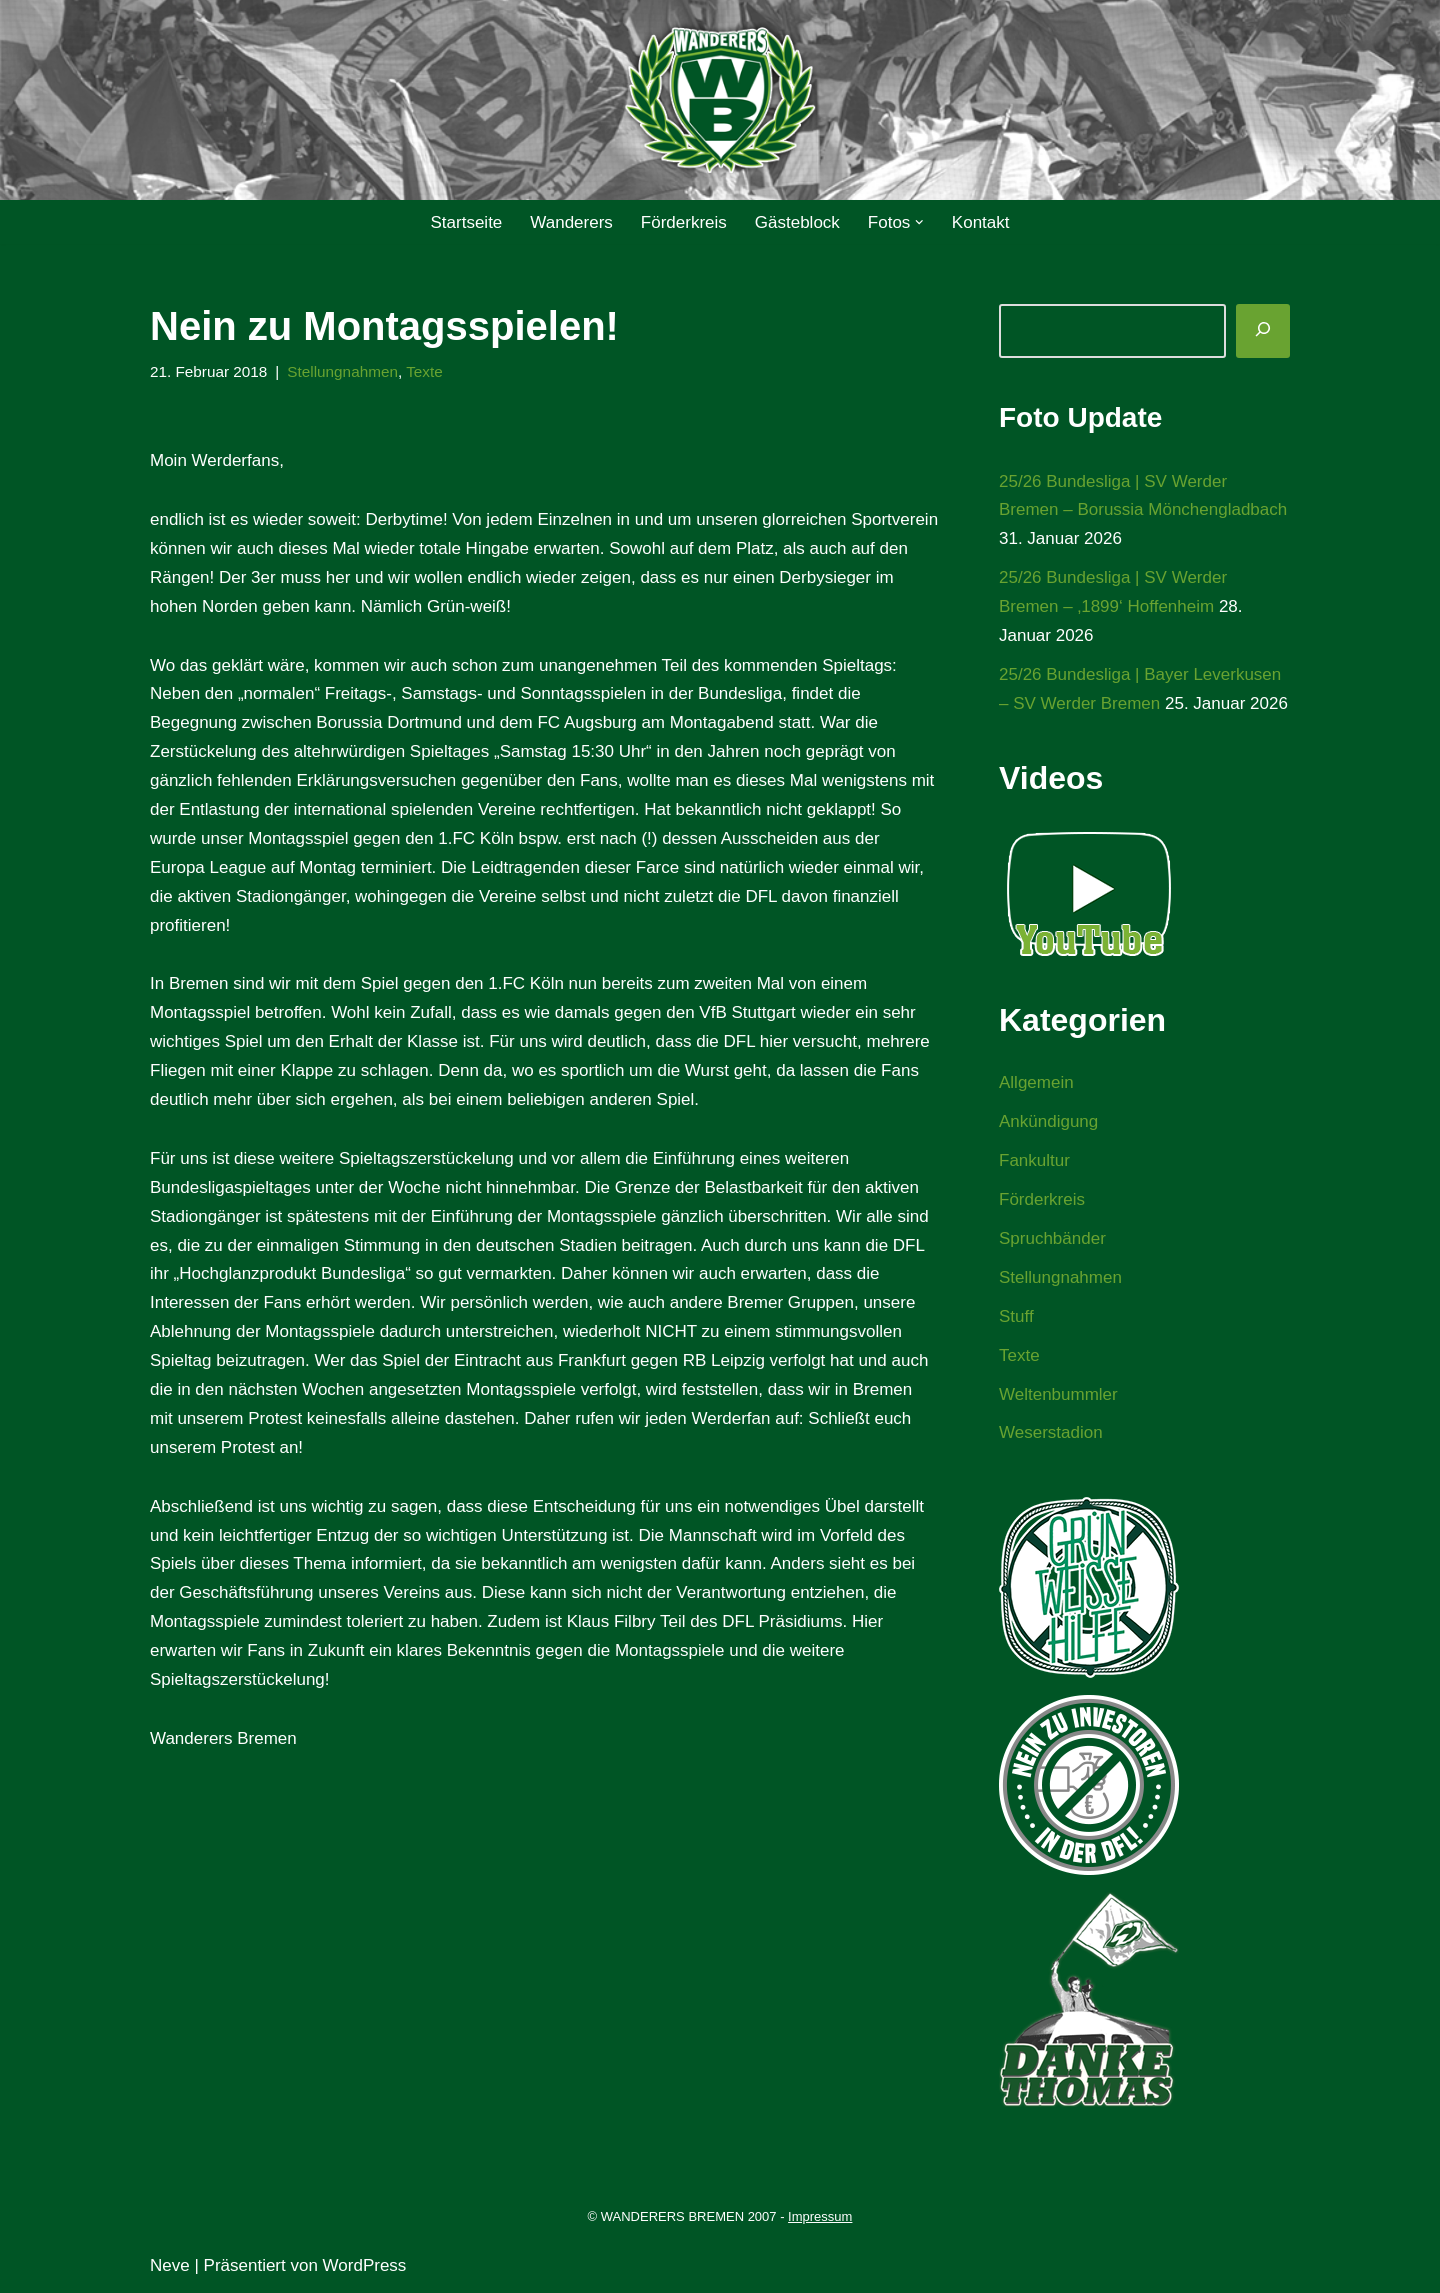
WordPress (365, 2265)
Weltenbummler (1058, 1394)
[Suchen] (1263, 331)
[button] (919, 222)
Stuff (1016, 1316)
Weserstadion (1051, 1432)
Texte (424, 371)
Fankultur (1034, 1160)
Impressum (820, 2216)
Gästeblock (797, 222)
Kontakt (981, 222)
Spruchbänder (1052, 1238)
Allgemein (1036, 1082)
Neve (170, 2265)
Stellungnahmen (342, 371)
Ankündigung (1048, 1121)
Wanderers (571, 222)
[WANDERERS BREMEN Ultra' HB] (720, 100)
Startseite (466, 222)
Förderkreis (684, 222)
